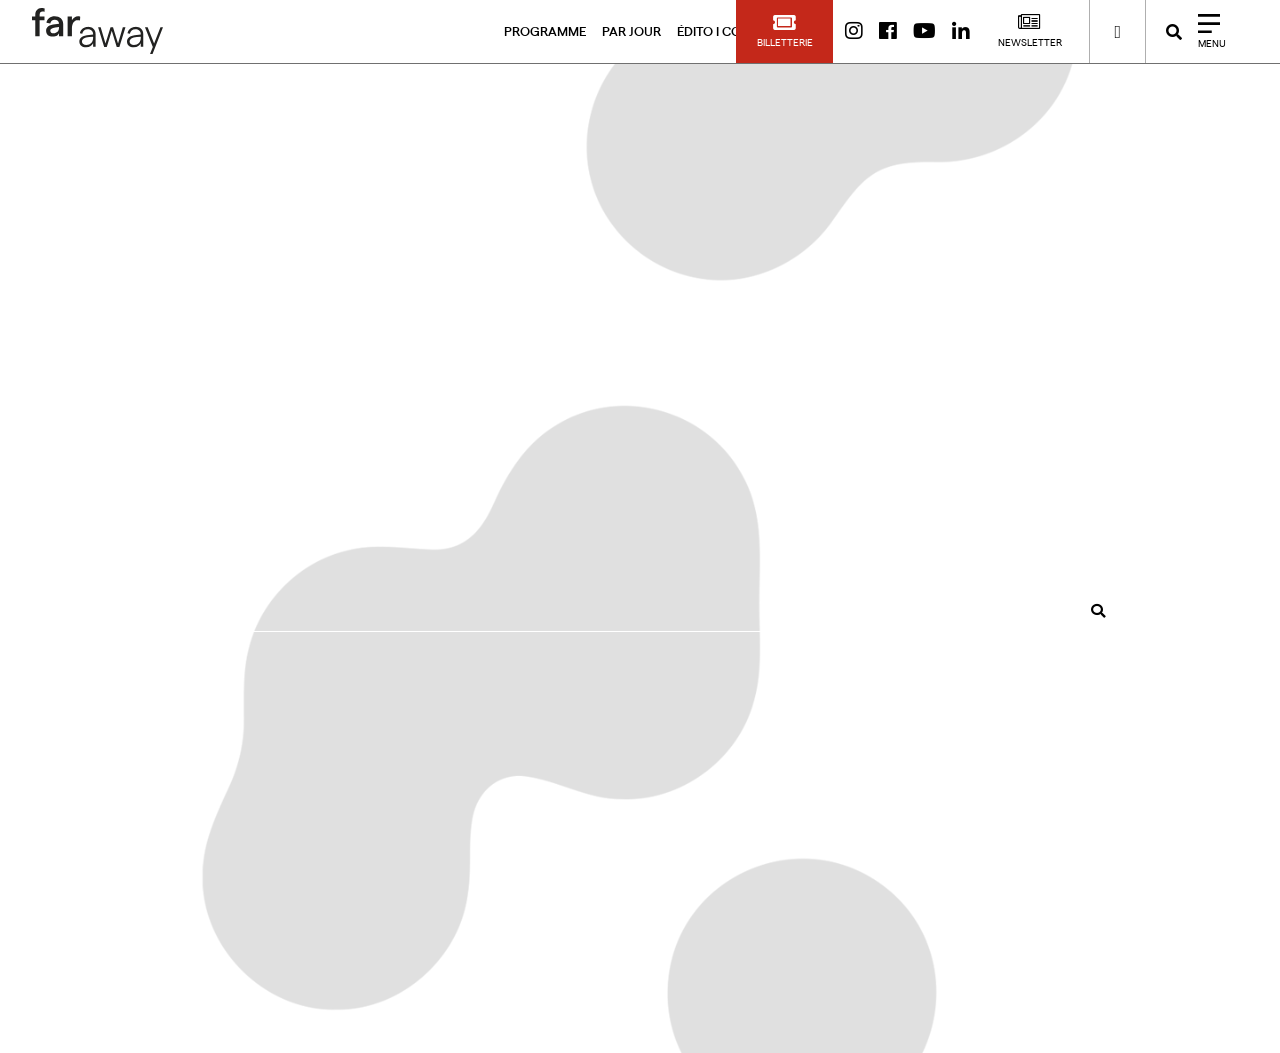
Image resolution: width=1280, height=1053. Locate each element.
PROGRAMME (545, 31)
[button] (784, 31)
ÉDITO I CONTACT (730, 31)
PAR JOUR (631, 31)
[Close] (1205, 31)
